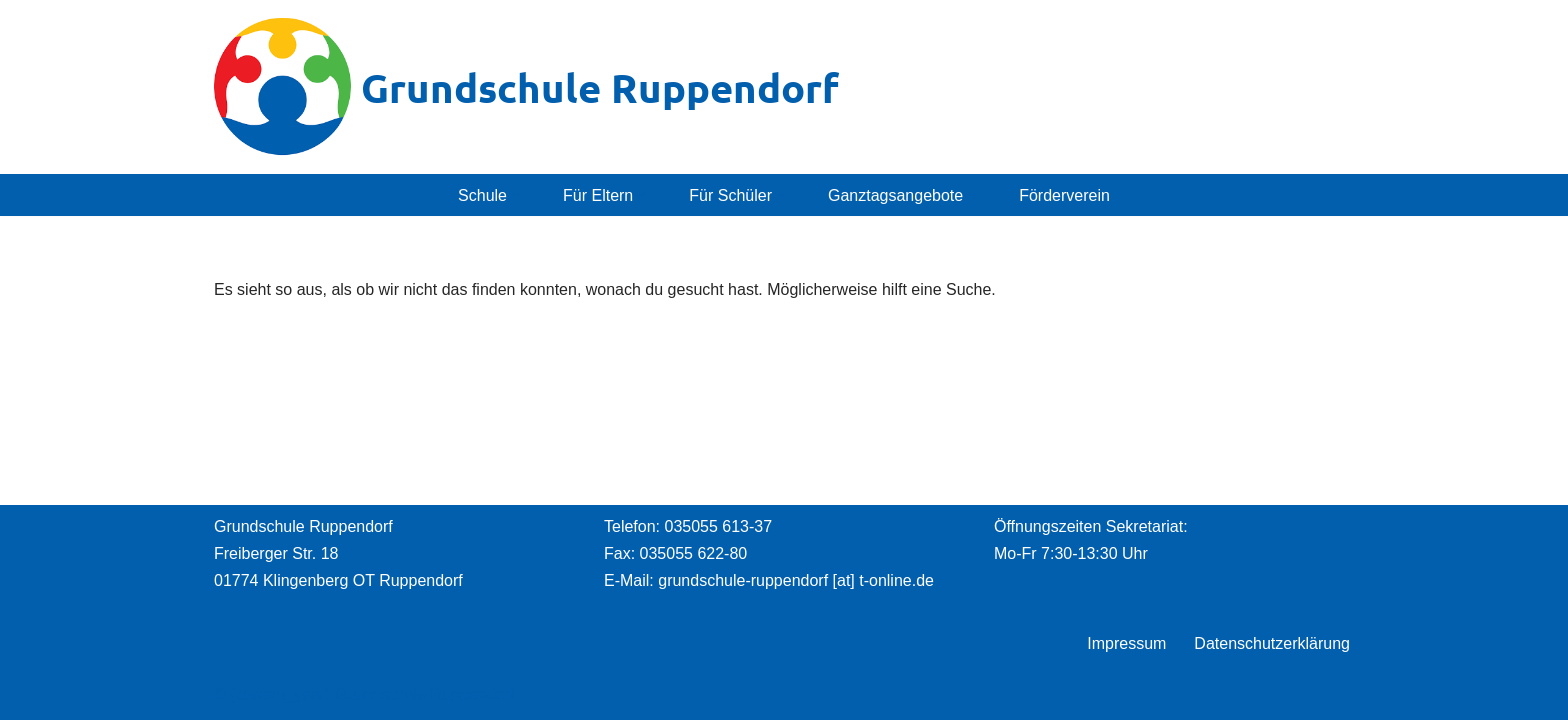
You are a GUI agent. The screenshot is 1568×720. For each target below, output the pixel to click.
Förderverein (1064, 195)
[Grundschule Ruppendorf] (526, 87)
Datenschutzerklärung (1272, 643)
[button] (516, 195)
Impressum (1126, 643)
